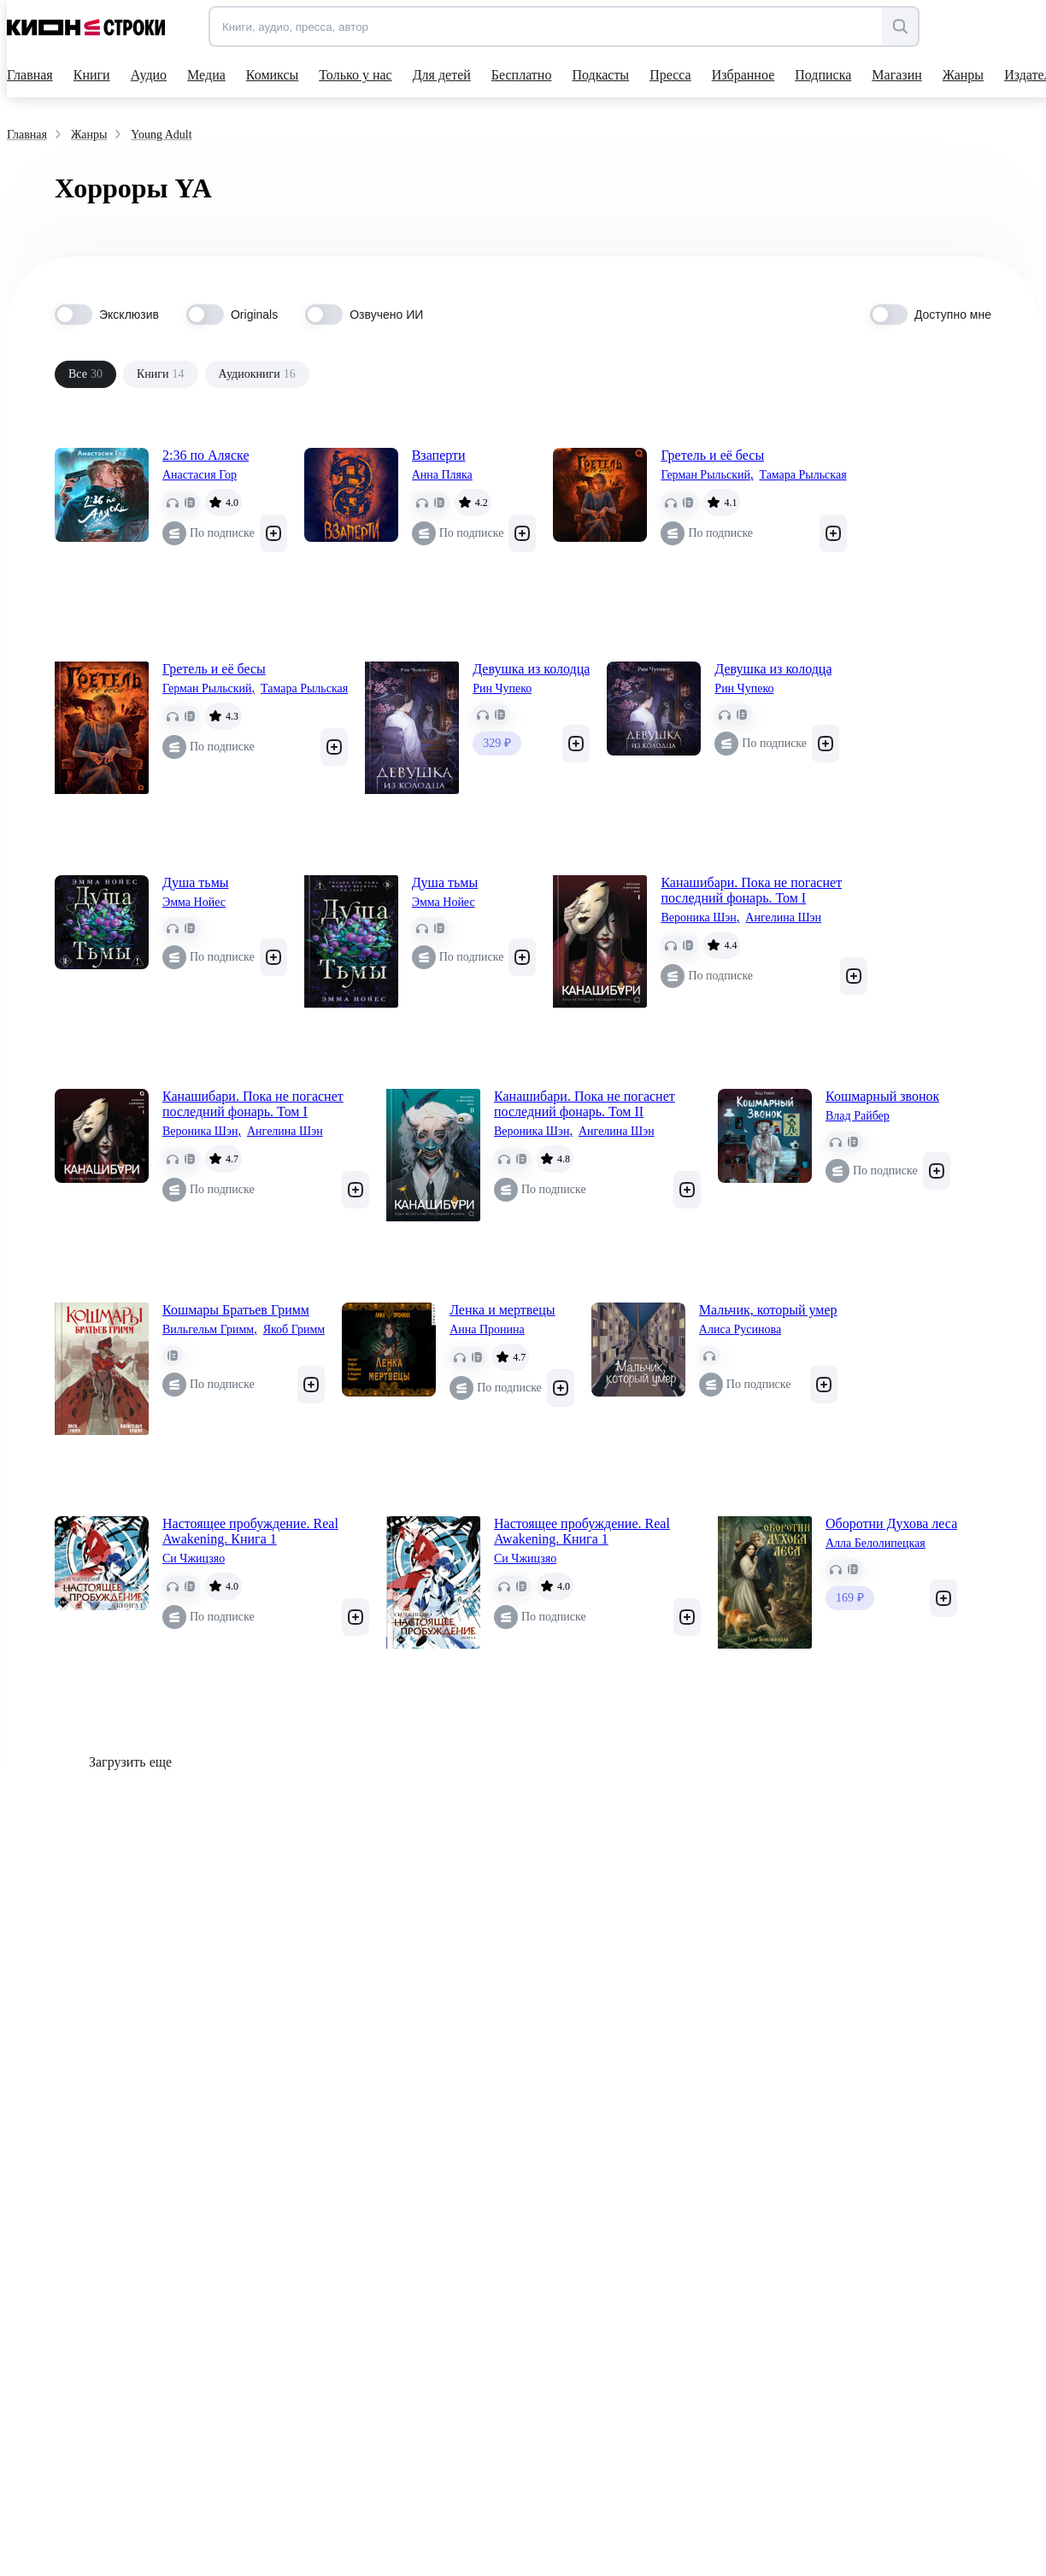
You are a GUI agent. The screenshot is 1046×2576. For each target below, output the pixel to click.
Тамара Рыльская (802, 474)
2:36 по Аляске (205, 455)
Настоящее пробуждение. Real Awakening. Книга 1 (250, 1531)
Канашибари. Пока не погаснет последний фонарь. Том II (584, 1104)
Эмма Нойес (194, 902)
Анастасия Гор (199, 474)
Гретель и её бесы (712, 455)
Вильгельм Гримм (209, 1329)
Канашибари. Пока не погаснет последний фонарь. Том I (751, 890)
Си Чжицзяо (193, 1558)
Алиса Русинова (740, 1329)
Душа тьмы (195, 882)
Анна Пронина (487, 1329)
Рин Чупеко (502, 688)
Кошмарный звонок (882, 1096)
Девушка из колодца (531, 669)
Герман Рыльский (707, 475)
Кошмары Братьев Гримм (235, 1310)
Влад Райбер (858, 1115)
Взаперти (439, 455)
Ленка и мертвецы (502, 1310)
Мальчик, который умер (768, 1310)
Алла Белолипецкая (876, 1543)
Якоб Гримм (294, 1329)
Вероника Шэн (700, 917)
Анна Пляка (442, 474)
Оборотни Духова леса (891, 1523)
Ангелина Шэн (783, 917)
